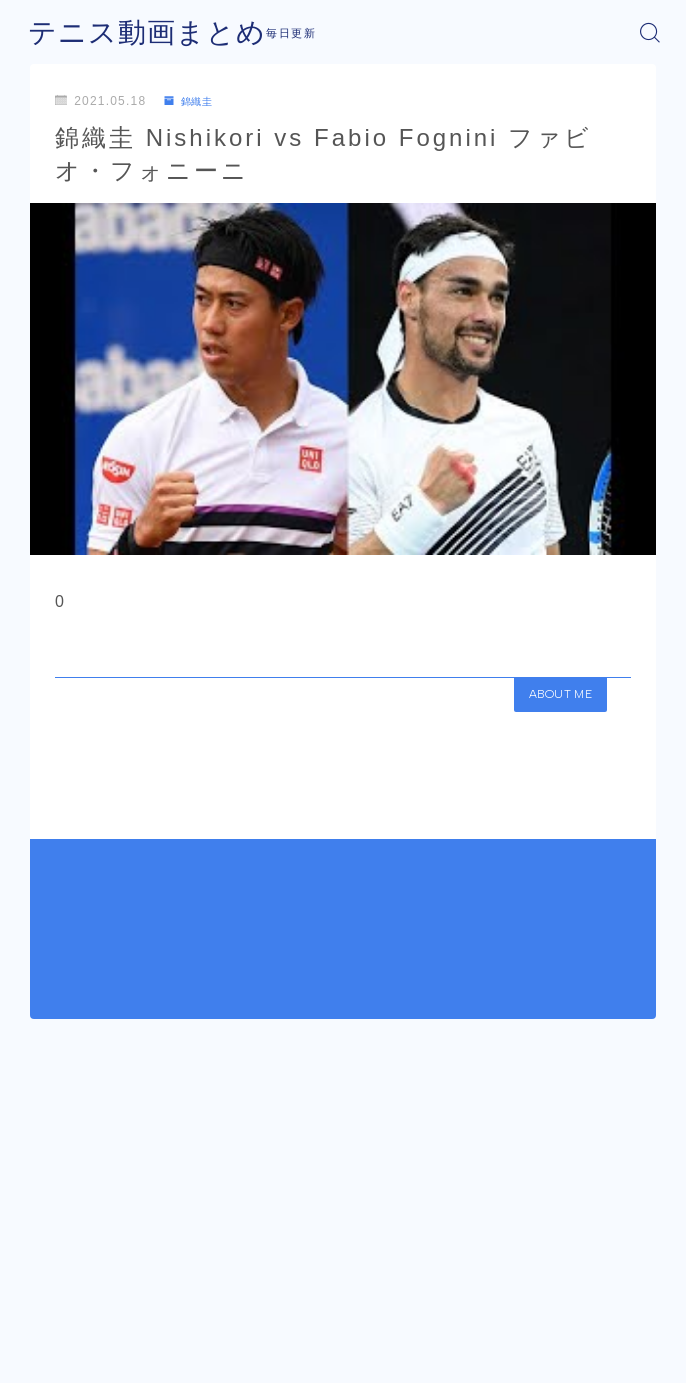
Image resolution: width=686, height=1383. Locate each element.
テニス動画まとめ (131, 32)
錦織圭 (193, 101)
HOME (46, 1271)
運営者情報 (269, 1329)
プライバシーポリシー (386, 1329)
